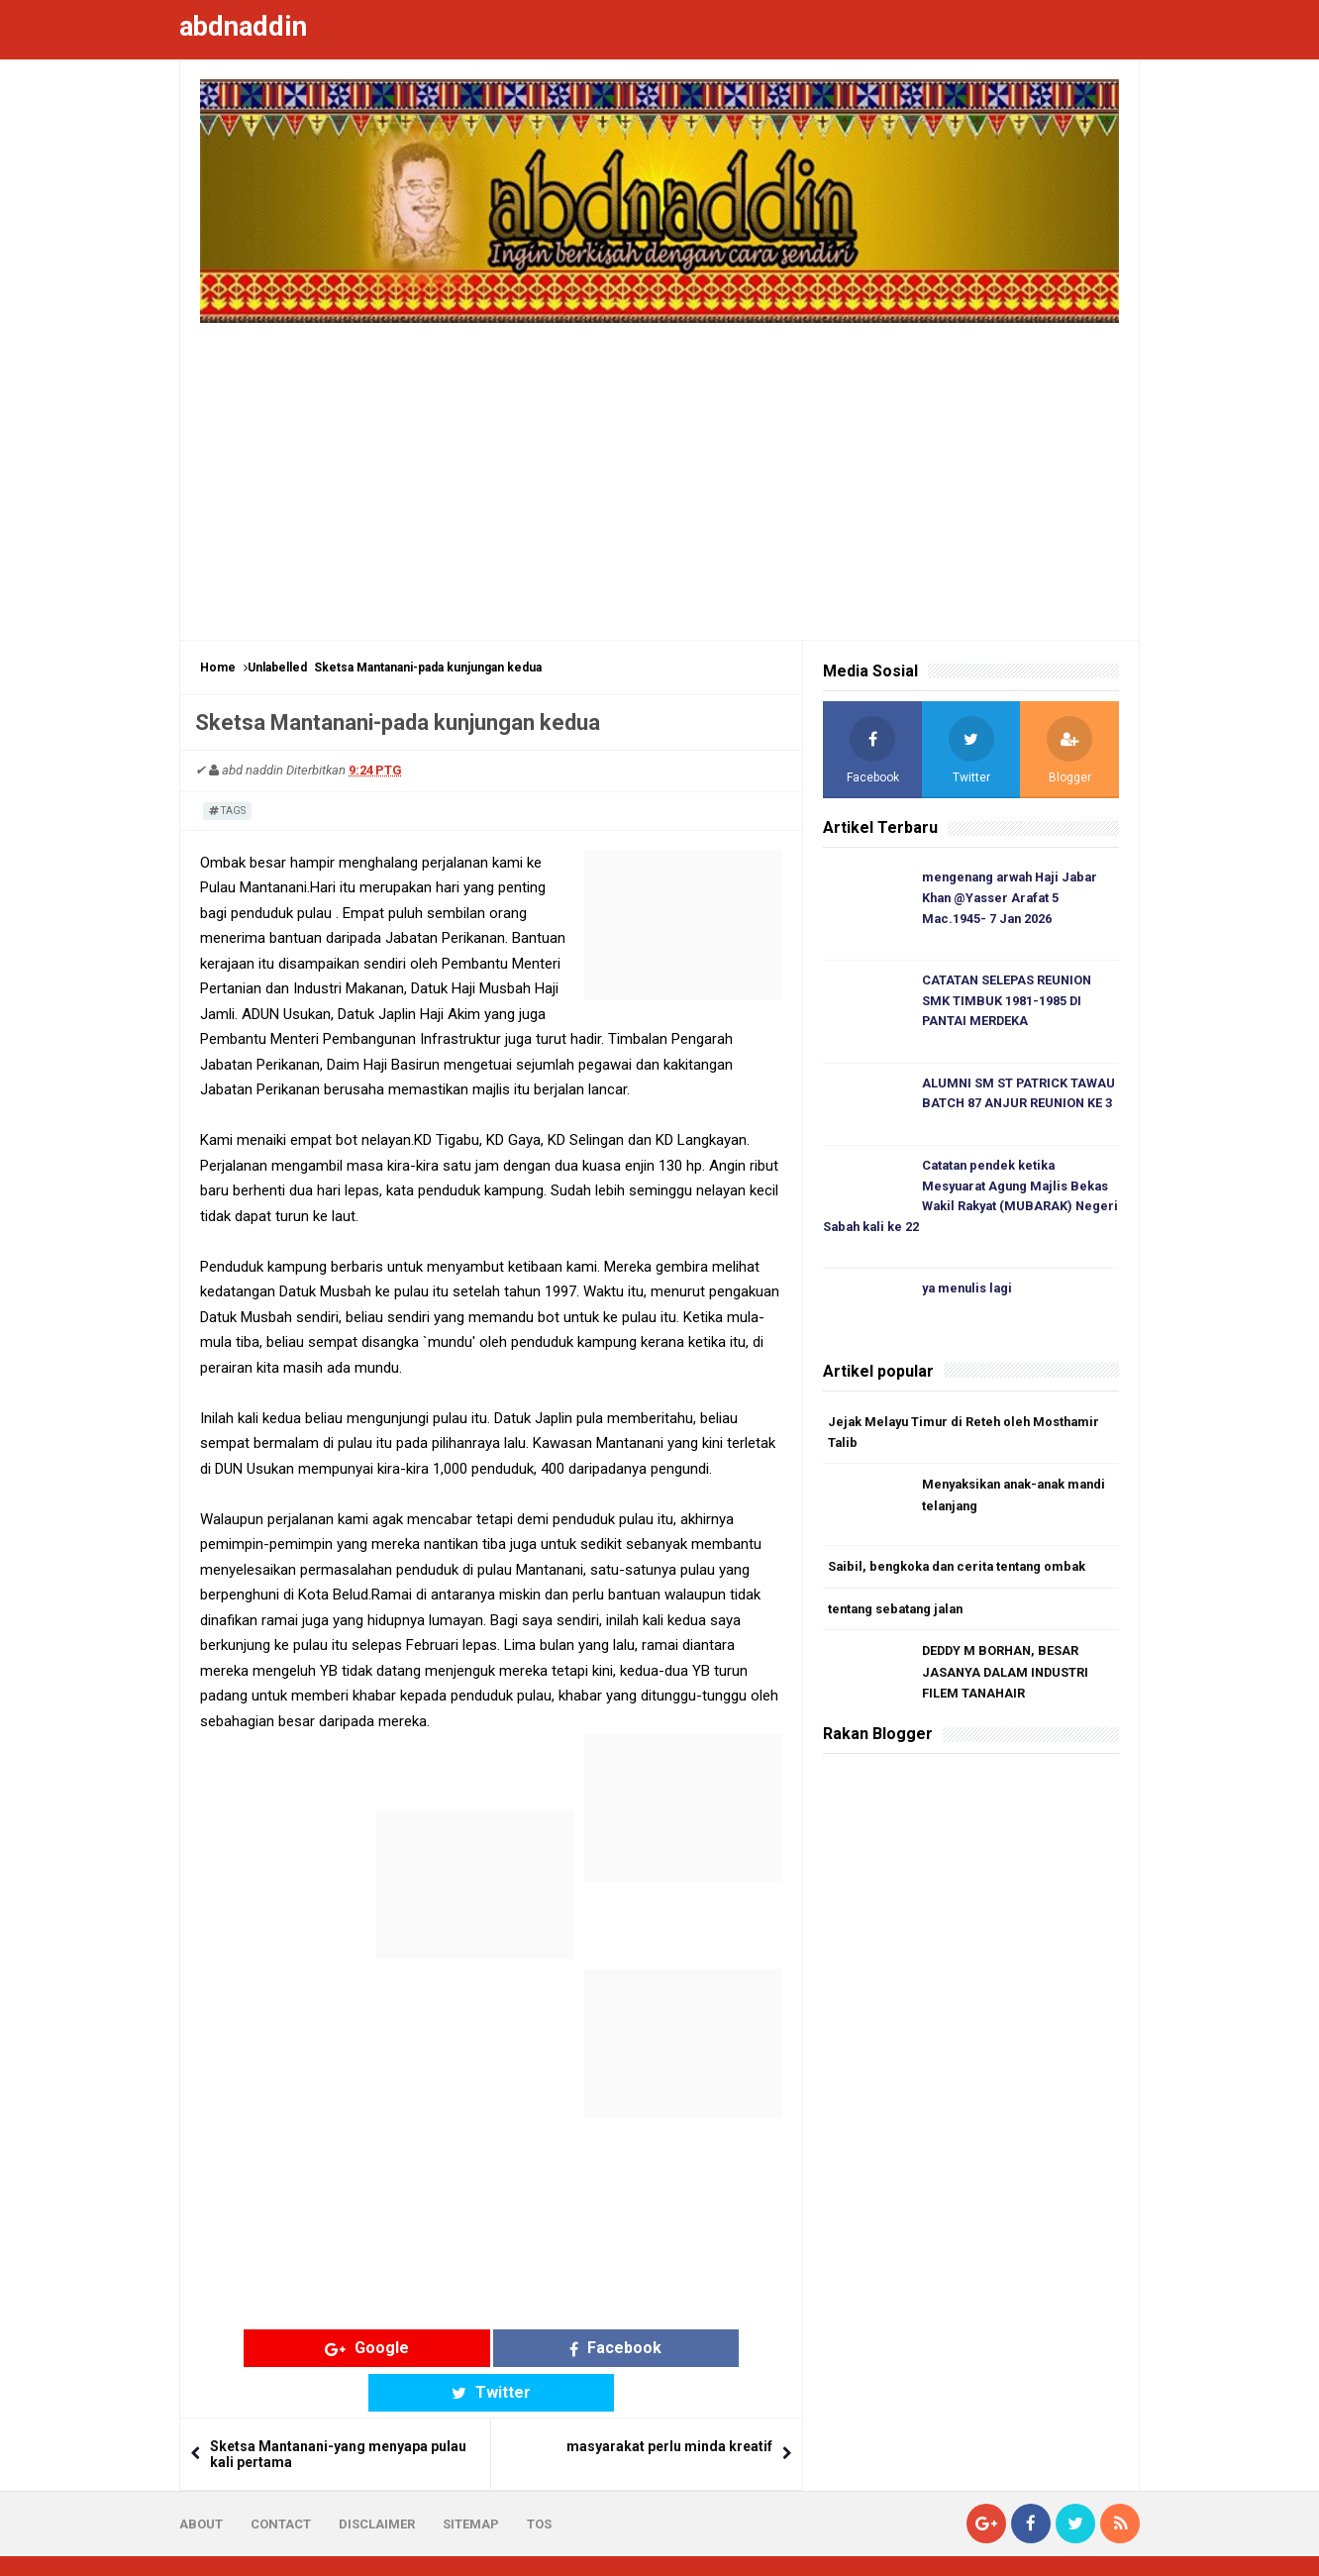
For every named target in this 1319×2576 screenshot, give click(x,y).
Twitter (645, 2347)
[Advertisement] (659, 471)
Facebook (492, 2347)
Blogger (1115, 2544)
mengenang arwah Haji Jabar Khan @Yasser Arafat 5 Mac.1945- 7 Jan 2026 (1015, 899)
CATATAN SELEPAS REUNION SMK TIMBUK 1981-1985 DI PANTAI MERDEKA (1008, 1003)
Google (337, 2347)
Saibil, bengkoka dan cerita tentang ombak (961, 1572)
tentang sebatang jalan (899, 1614)
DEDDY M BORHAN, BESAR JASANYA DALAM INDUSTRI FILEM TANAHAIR (1007, 1679)
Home (218, 667)
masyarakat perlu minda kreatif (669, 2403)
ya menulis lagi (969, 1294)
